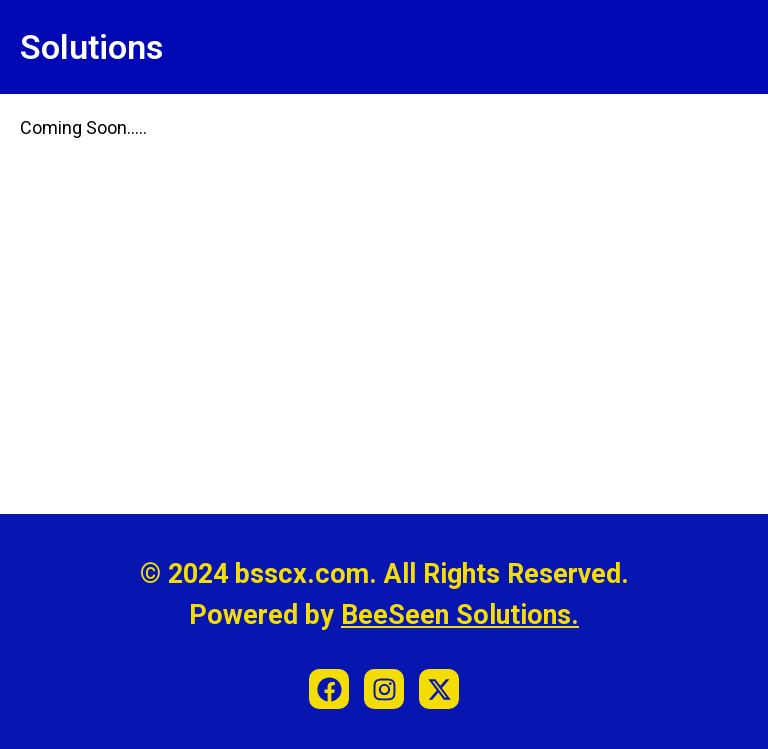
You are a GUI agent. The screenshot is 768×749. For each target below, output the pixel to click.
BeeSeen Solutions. (460, 615)
